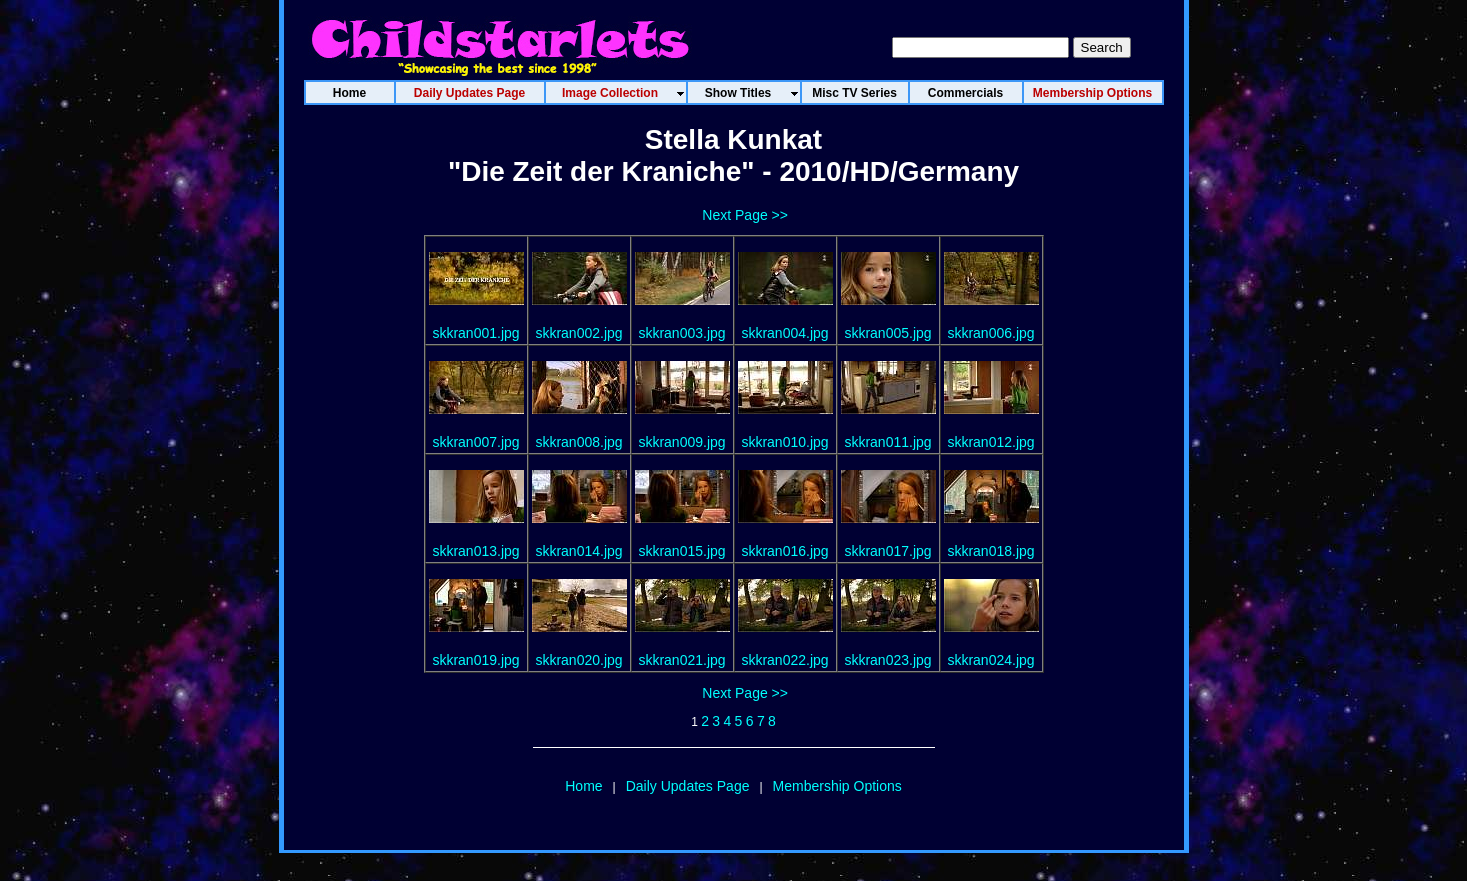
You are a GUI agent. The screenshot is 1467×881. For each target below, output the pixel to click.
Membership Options (837, 786)
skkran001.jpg (475, 333)
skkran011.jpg (887, 442)
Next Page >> (745, 215)
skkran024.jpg (990, 660)
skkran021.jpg (681, 660)
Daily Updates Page (688, 786)
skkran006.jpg (990, 333)
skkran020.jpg (578, 660)
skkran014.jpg (578, 551)
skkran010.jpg (784, 442)
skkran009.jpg (681, 442)
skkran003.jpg (681, 333)
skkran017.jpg (887, 551)
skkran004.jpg (784, 333)
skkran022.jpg (784, 660)
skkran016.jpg (784, 551)
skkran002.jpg (578, 333)
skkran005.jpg (887, 333)
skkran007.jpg (475, 442)
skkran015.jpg (681, 551)
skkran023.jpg (887, 660)
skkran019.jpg (475, 660)
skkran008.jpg (578, 442)
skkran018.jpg (990, 551)
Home (583, 786)
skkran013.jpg (475, 551)
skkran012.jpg (990, 442)
